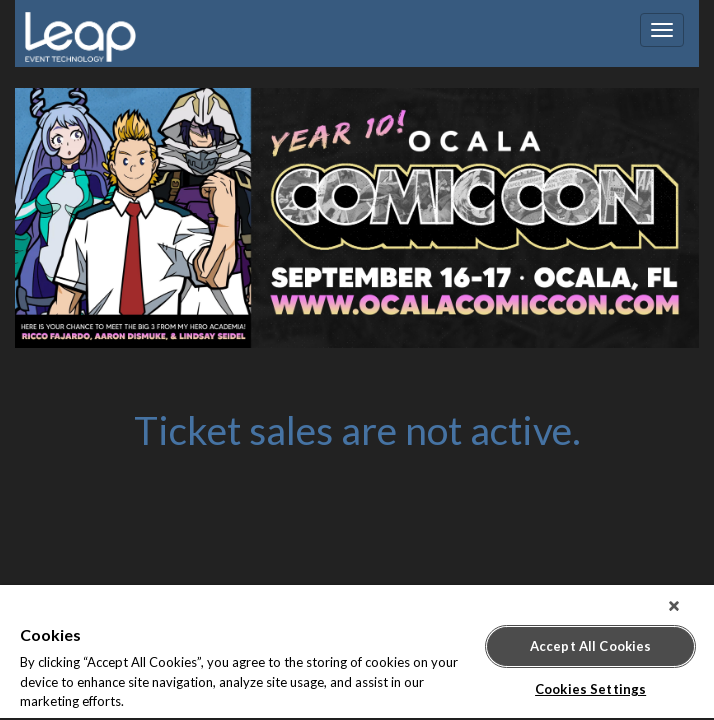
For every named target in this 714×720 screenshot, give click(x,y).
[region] (357, 652)
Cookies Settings (590, 681)
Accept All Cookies (590, 638)
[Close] (688, 606)
